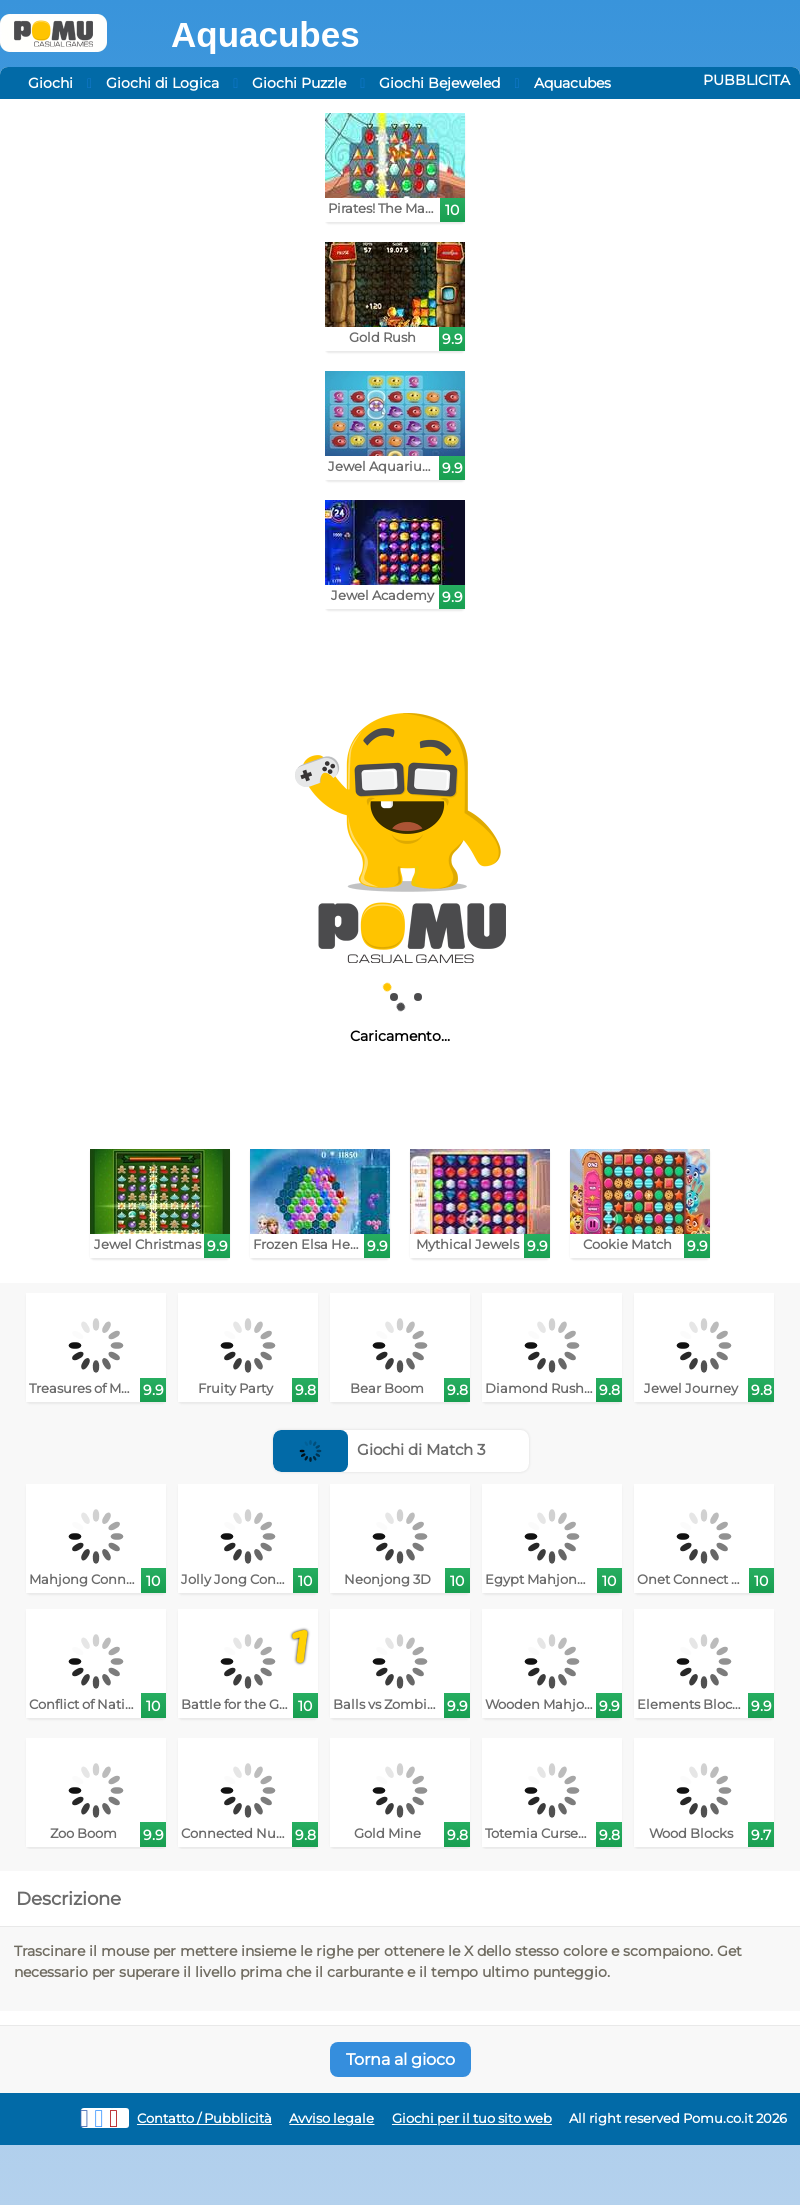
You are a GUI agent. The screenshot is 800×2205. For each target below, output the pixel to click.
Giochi (50, 83)
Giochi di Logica (162, 83)
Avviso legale (331, 2118)
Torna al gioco (400, 2059)
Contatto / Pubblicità (204, 2118)
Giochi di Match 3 (379, 1449)
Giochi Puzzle (299, 83)
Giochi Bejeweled (439, 83)
